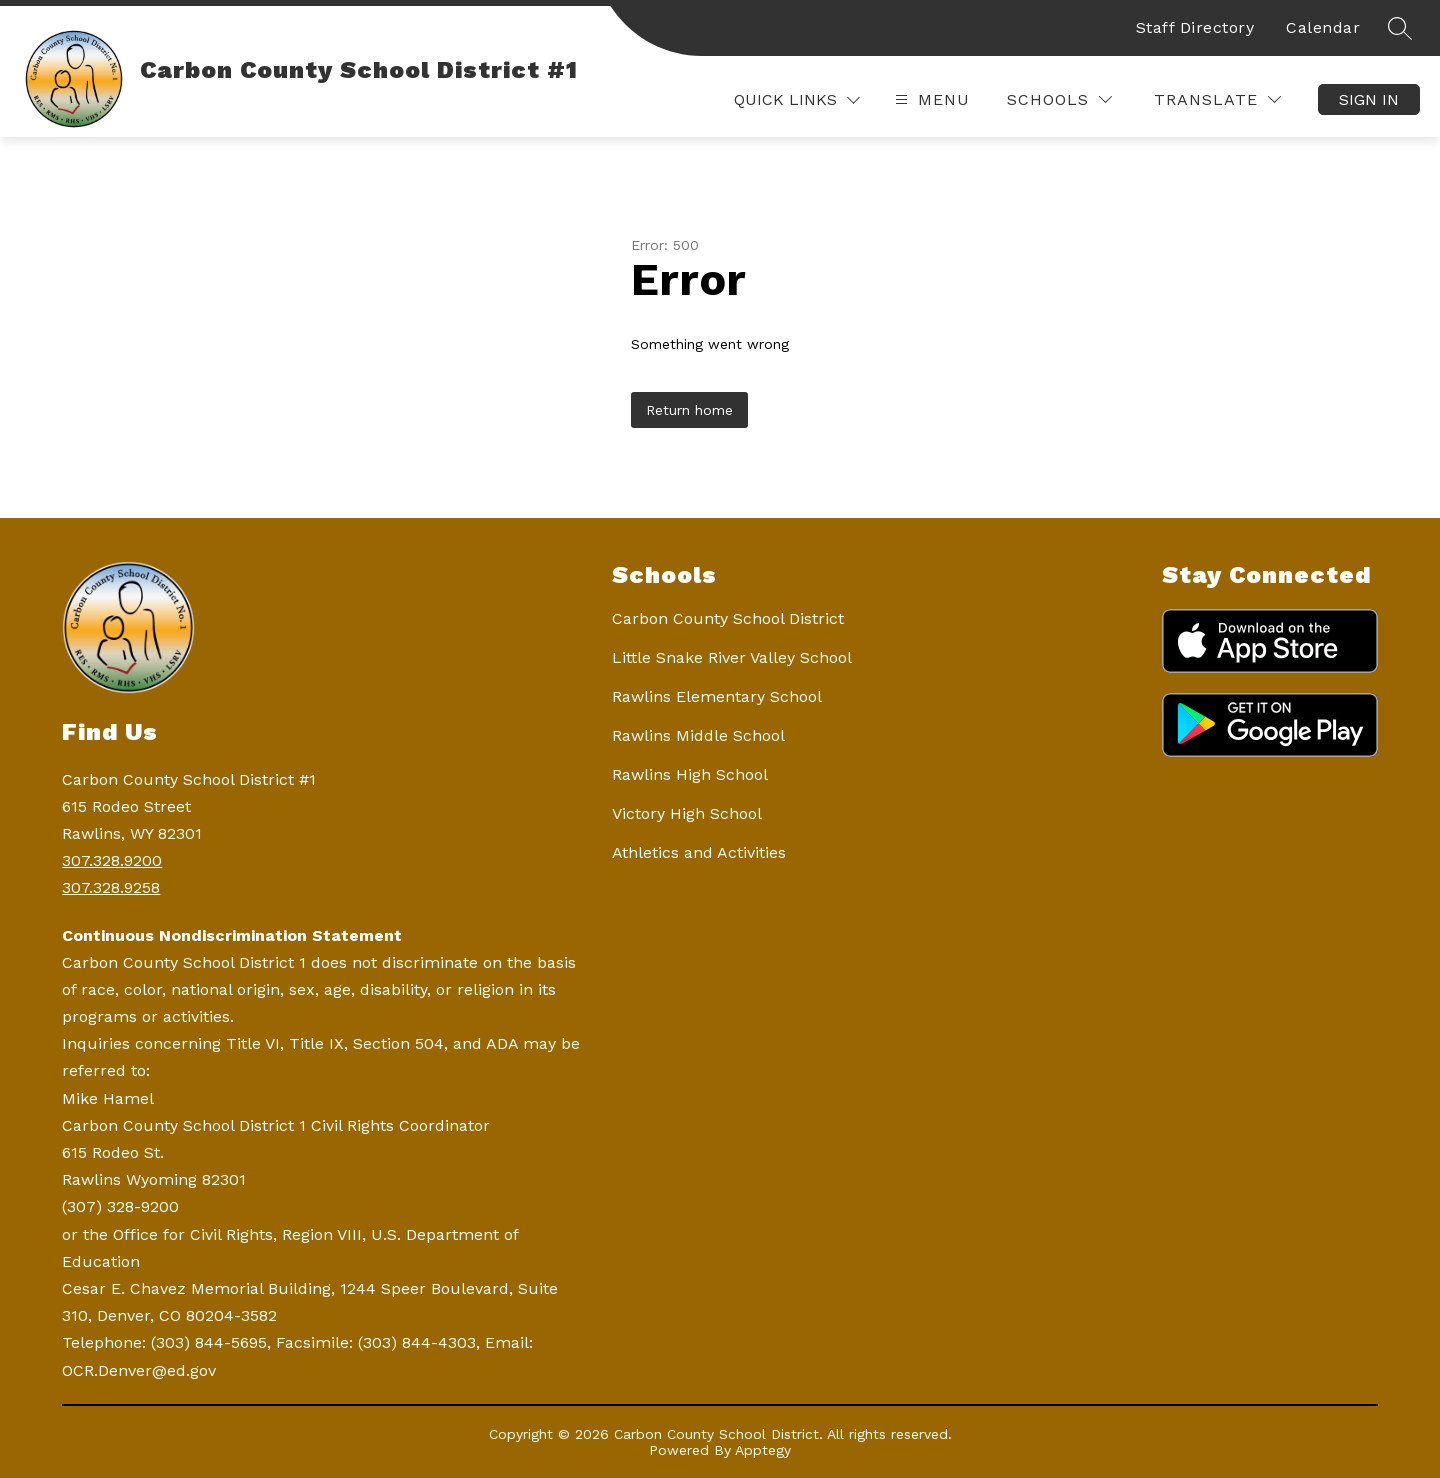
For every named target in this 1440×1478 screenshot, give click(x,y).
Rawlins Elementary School (717, 696)
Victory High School (687, 813)
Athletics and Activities (699, 852)
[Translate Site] (1217, 99)
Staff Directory (1195, 27)
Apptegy (763, 1450)
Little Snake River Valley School (732, 657)
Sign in (1369, 99)
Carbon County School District (728, 618)
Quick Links (785, 100)
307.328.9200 (112, 860)
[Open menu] (930, 99)
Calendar (1323, 27)
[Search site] (1400, 28)
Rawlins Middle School (698, 735)
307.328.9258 (111, 887)
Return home (689, 410)
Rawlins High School (690, 774)
